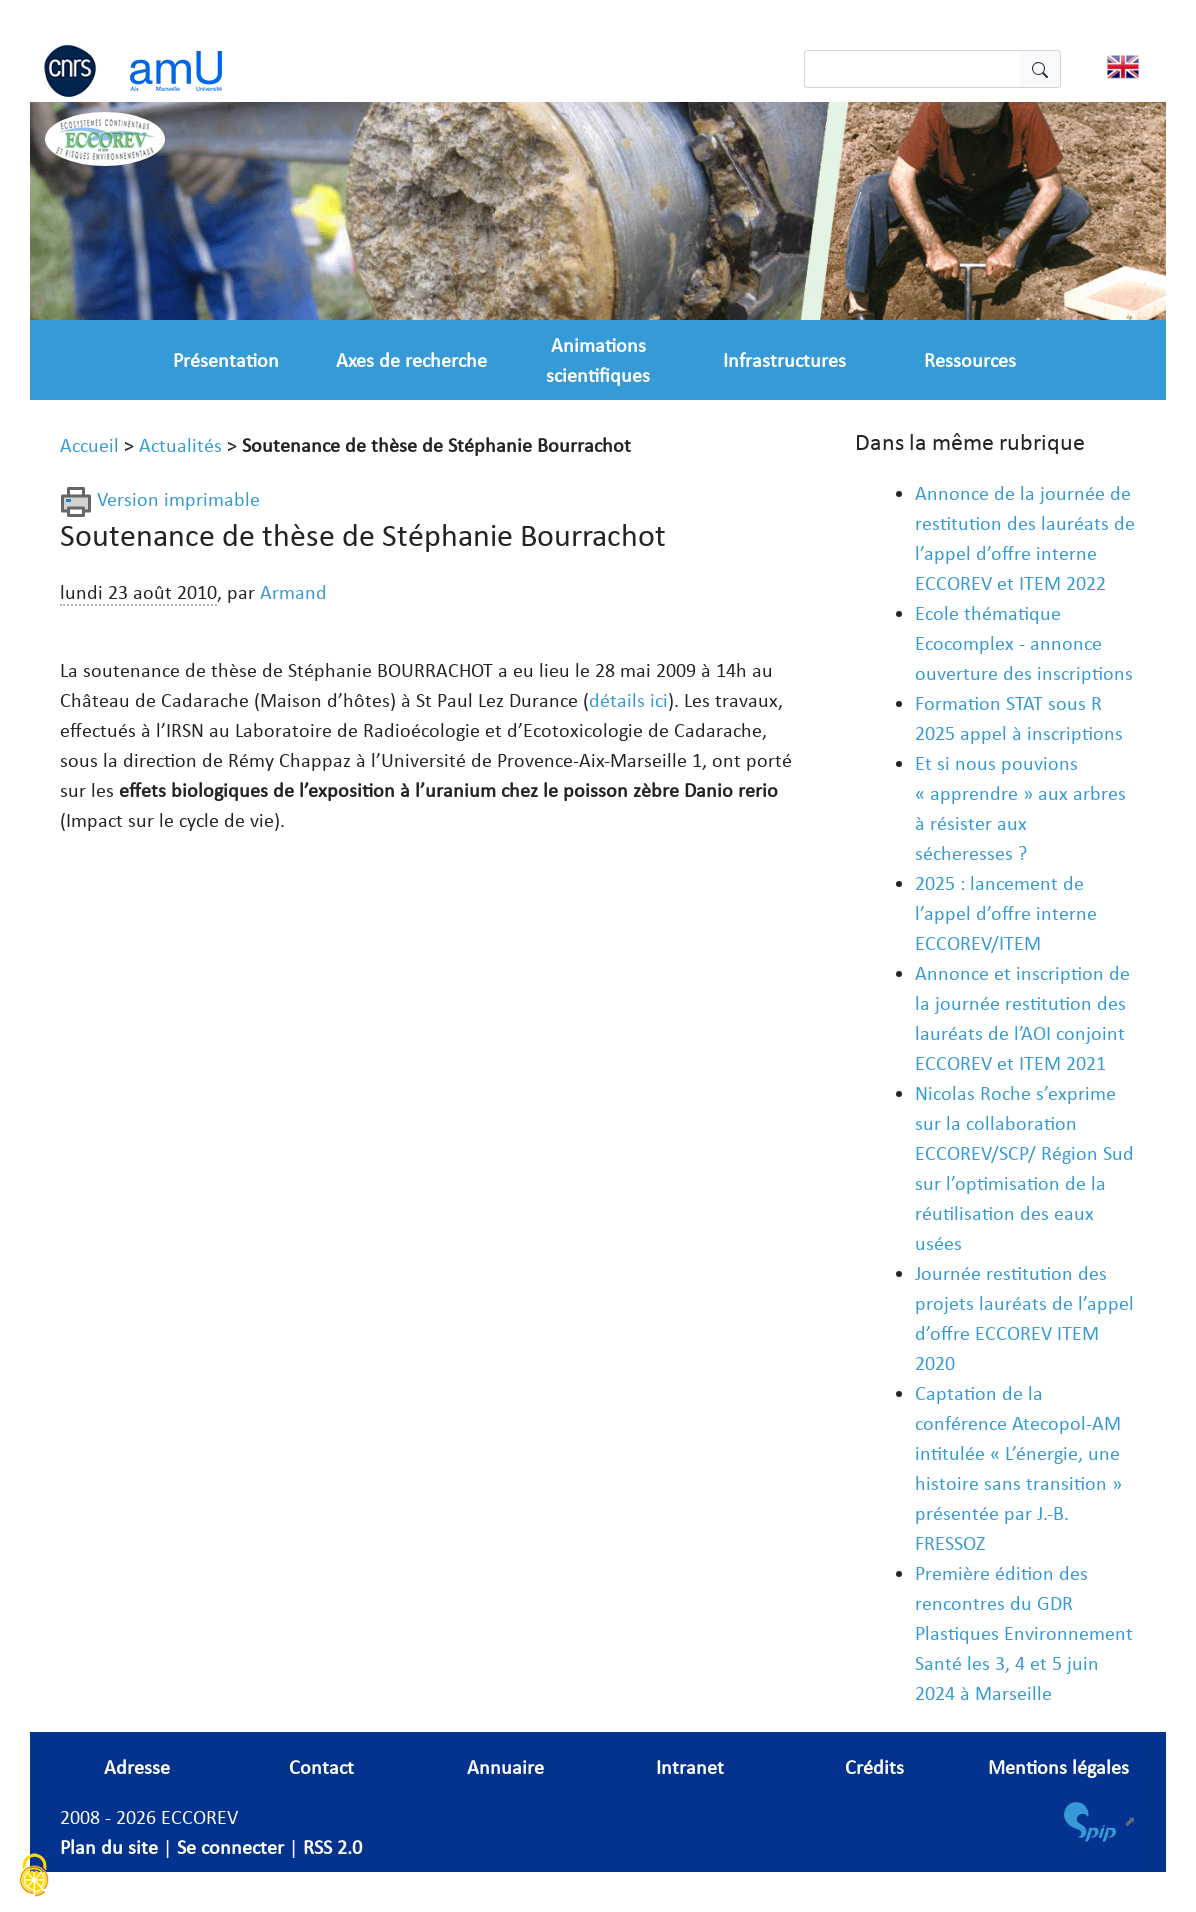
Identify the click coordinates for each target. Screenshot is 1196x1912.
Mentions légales (1058, 1767)
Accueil (89, 445)
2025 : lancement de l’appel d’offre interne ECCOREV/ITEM (1006, 913)
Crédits (874, 1767)
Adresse (137, 1767)
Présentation (226, 360)
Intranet (690, 1767)
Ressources (970, 360)
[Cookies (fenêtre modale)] (35, 1877)
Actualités (180, 445)
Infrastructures (784, 360)
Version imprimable (160, 499)
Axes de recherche (411, 360)
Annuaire (505, 1767)
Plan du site (109, 1847)
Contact (321, 1767)
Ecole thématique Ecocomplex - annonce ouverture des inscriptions (1024, 643)
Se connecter (230, 1847)
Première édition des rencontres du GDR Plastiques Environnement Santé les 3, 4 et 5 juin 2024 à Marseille (1024, 1633)
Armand (293, 592)
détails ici (628, 700)
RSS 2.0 (332, 1847)
